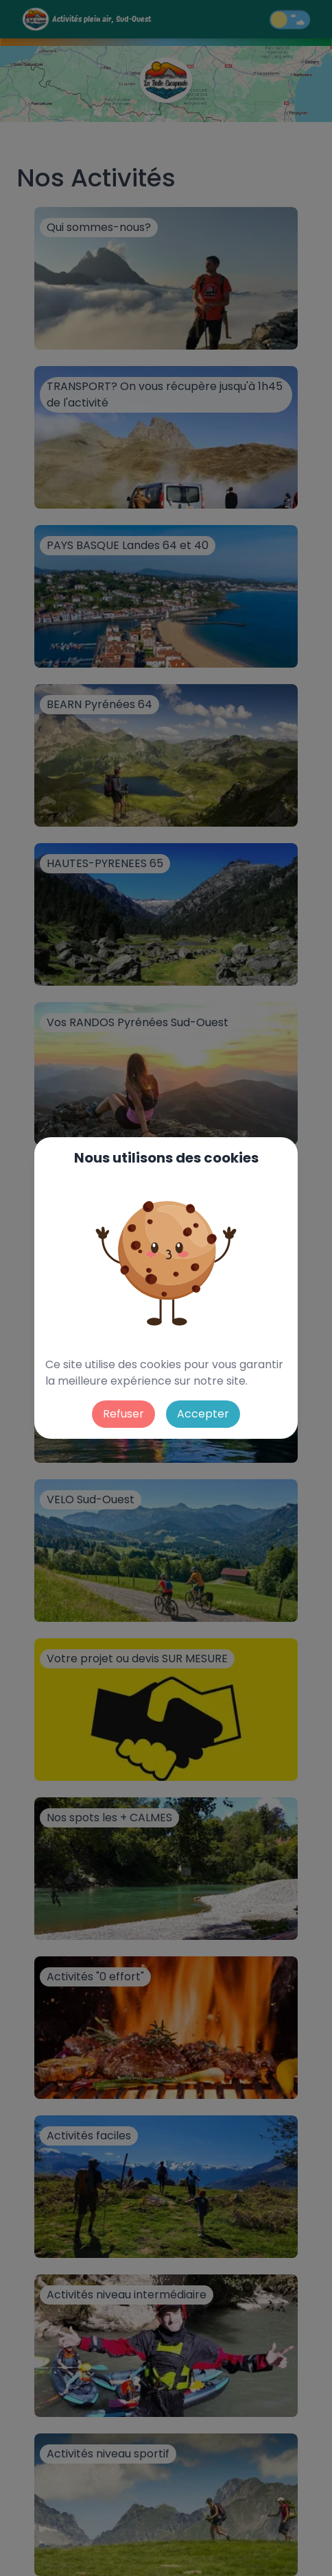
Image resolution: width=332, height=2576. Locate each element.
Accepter (203, 1414)
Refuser (123, 1414)
